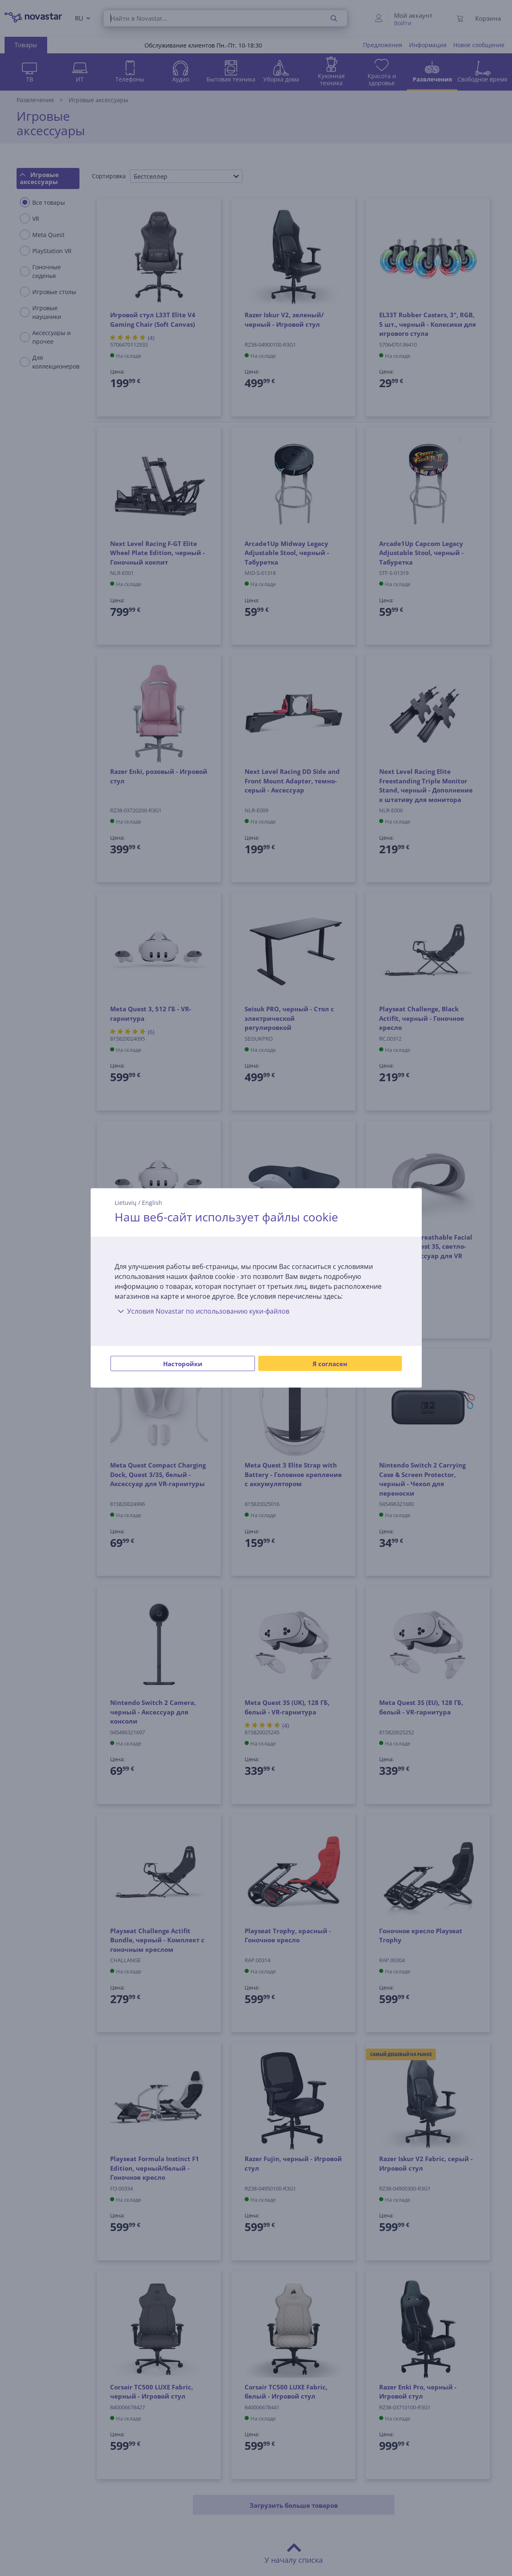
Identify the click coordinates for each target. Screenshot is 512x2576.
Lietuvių (126, 1203)
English (152, 1203)
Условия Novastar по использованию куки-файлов (202, 1311)
